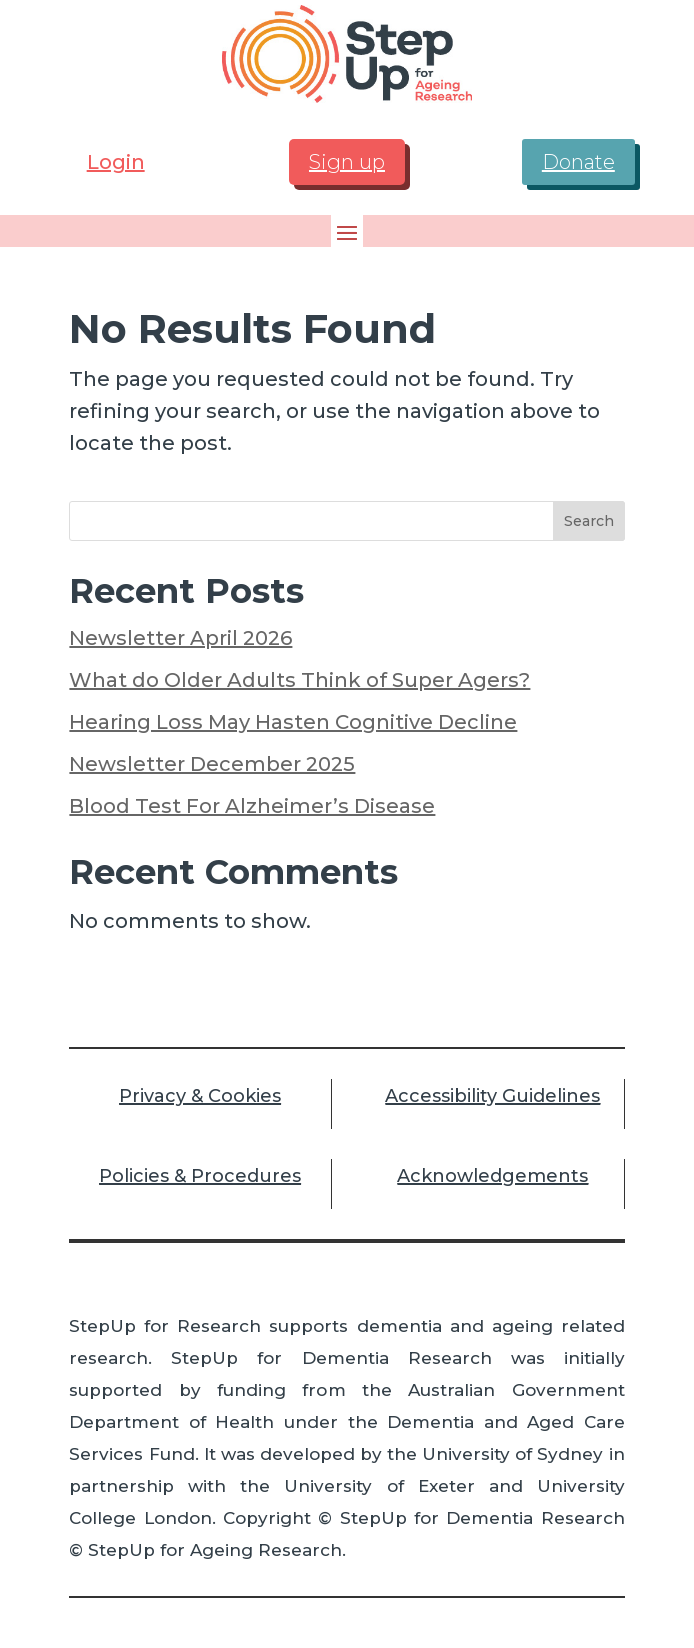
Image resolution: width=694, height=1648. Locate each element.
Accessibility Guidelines (492, 1096)
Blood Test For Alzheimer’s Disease (252, 806)
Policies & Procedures (200, 1176)
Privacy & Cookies (200, 1096)
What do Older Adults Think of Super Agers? (299, 680)
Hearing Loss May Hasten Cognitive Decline (293, 722)
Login (116, 162)
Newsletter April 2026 (180, 638)
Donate (578, 162)
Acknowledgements (492, 1176)
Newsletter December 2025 (212, 764)
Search (589, 521)
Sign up (347, 162)
